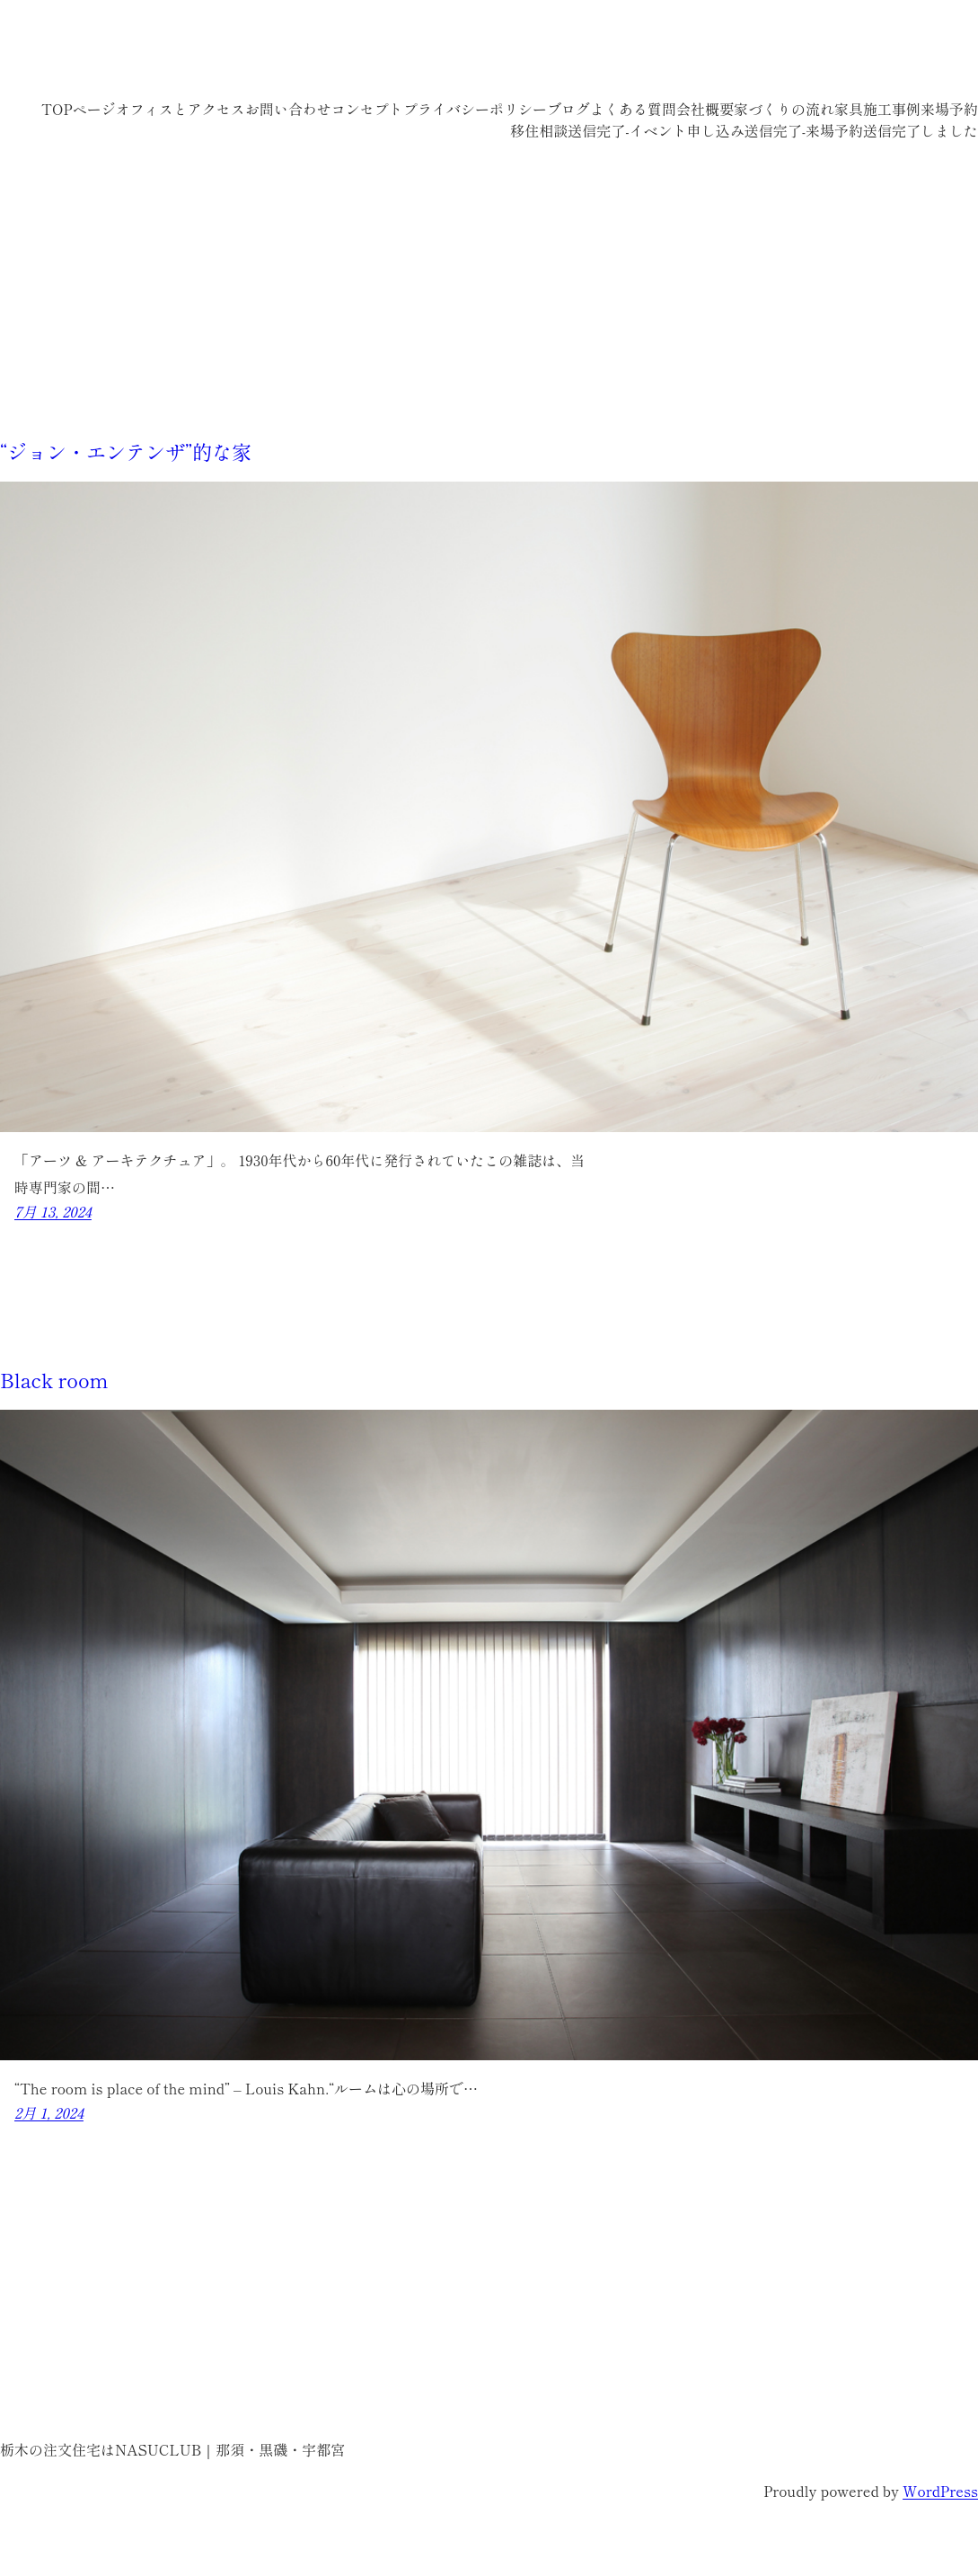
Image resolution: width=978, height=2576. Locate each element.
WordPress (940, 2490)
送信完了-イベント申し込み (656, 130)
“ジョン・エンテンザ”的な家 (125, 451)
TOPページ (78, 109)
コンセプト (367, 109)
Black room (54, 1379)
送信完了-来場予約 (804, 130)
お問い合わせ (288, 109)
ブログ (568, 109)
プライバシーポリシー (475, 109)
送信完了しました (920, 130)
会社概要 (705, 109)
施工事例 (892, 109)
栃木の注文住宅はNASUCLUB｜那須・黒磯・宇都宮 (315, 54)
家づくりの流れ (784, 109)
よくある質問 (633, 109)
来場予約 (949, 109)
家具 (848, 109)
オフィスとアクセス (180, 109)
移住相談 (539, 130)
